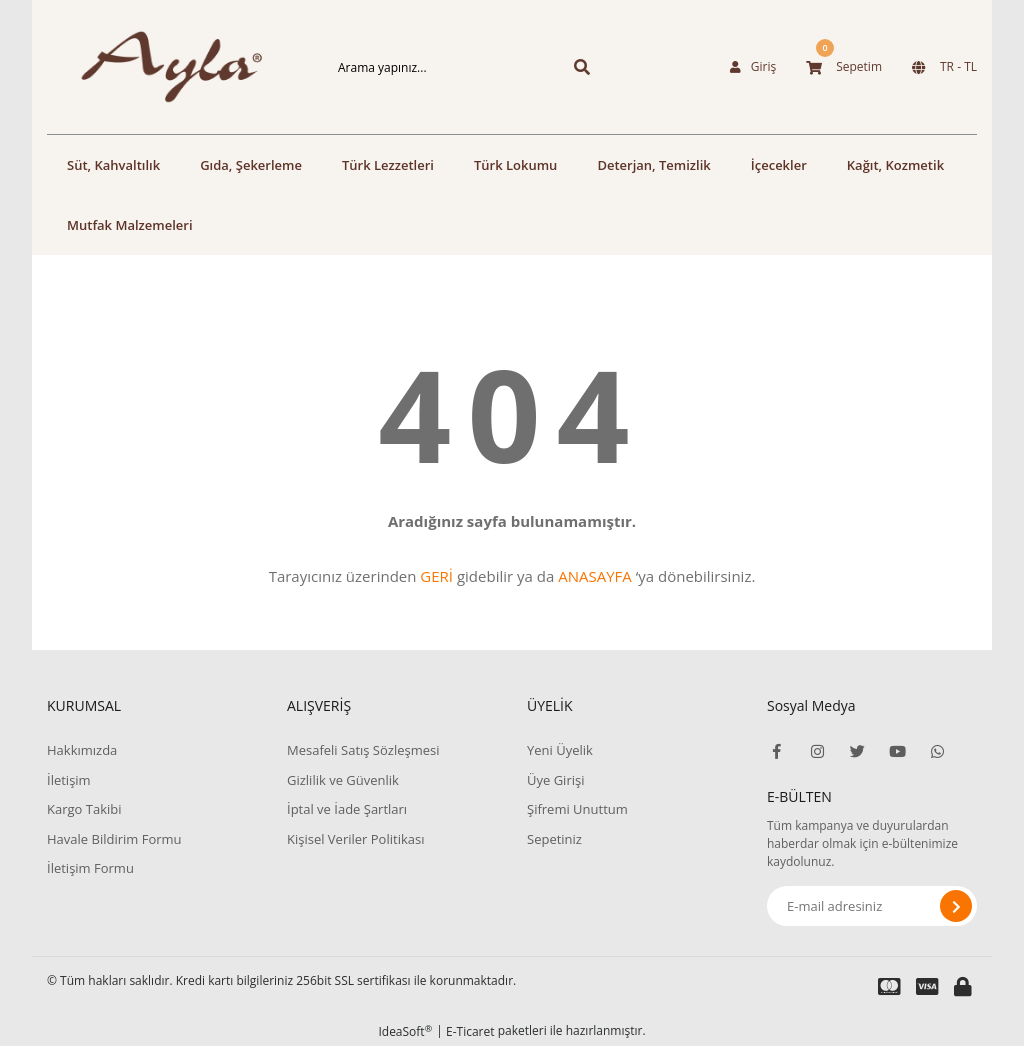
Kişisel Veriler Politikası (355, 839)
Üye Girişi (555, 780)
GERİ (436, 576)
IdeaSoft (405, 1031)
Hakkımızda (82, 750)
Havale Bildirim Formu (114, 839)
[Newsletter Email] (872, 906)
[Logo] (152, 67)
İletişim (69, 780)
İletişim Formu (90, 868)
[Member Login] (753, 67)
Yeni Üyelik (560, 750)
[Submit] (956, 906)
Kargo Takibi (84, 809)
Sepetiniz (554, 839)
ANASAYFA (595, 576)
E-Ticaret (470, 1031)
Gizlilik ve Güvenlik (343, 780)
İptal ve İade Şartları (347, 809)
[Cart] (844, 67)
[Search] (432, 67)
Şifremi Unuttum (577, 809)
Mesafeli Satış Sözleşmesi (363, 750)
